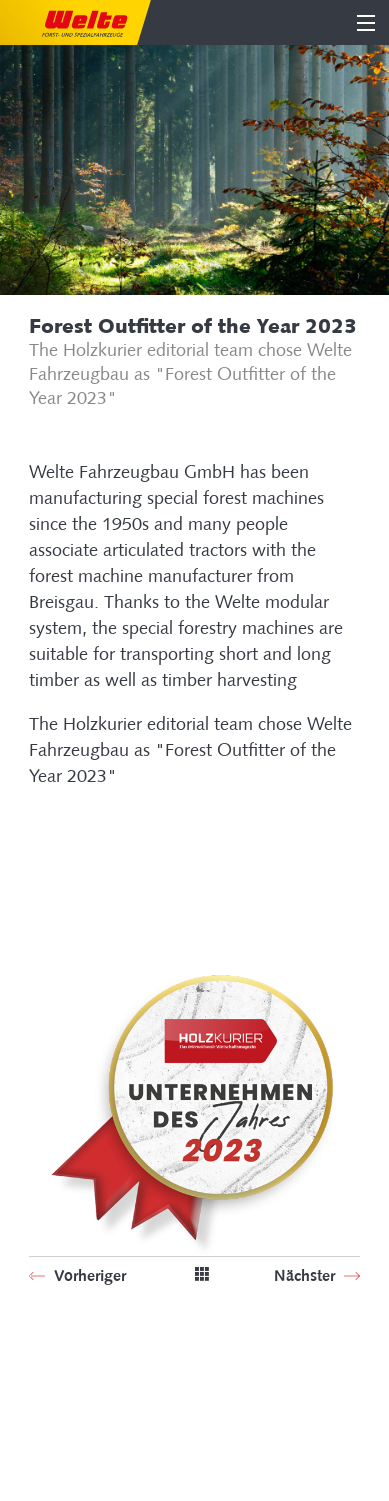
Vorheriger (88, 1275)
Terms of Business (88, 1434)
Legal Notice (72, 1407)
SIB (39, 1353)
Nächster (306, 1275)
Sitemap (56, 1380)
